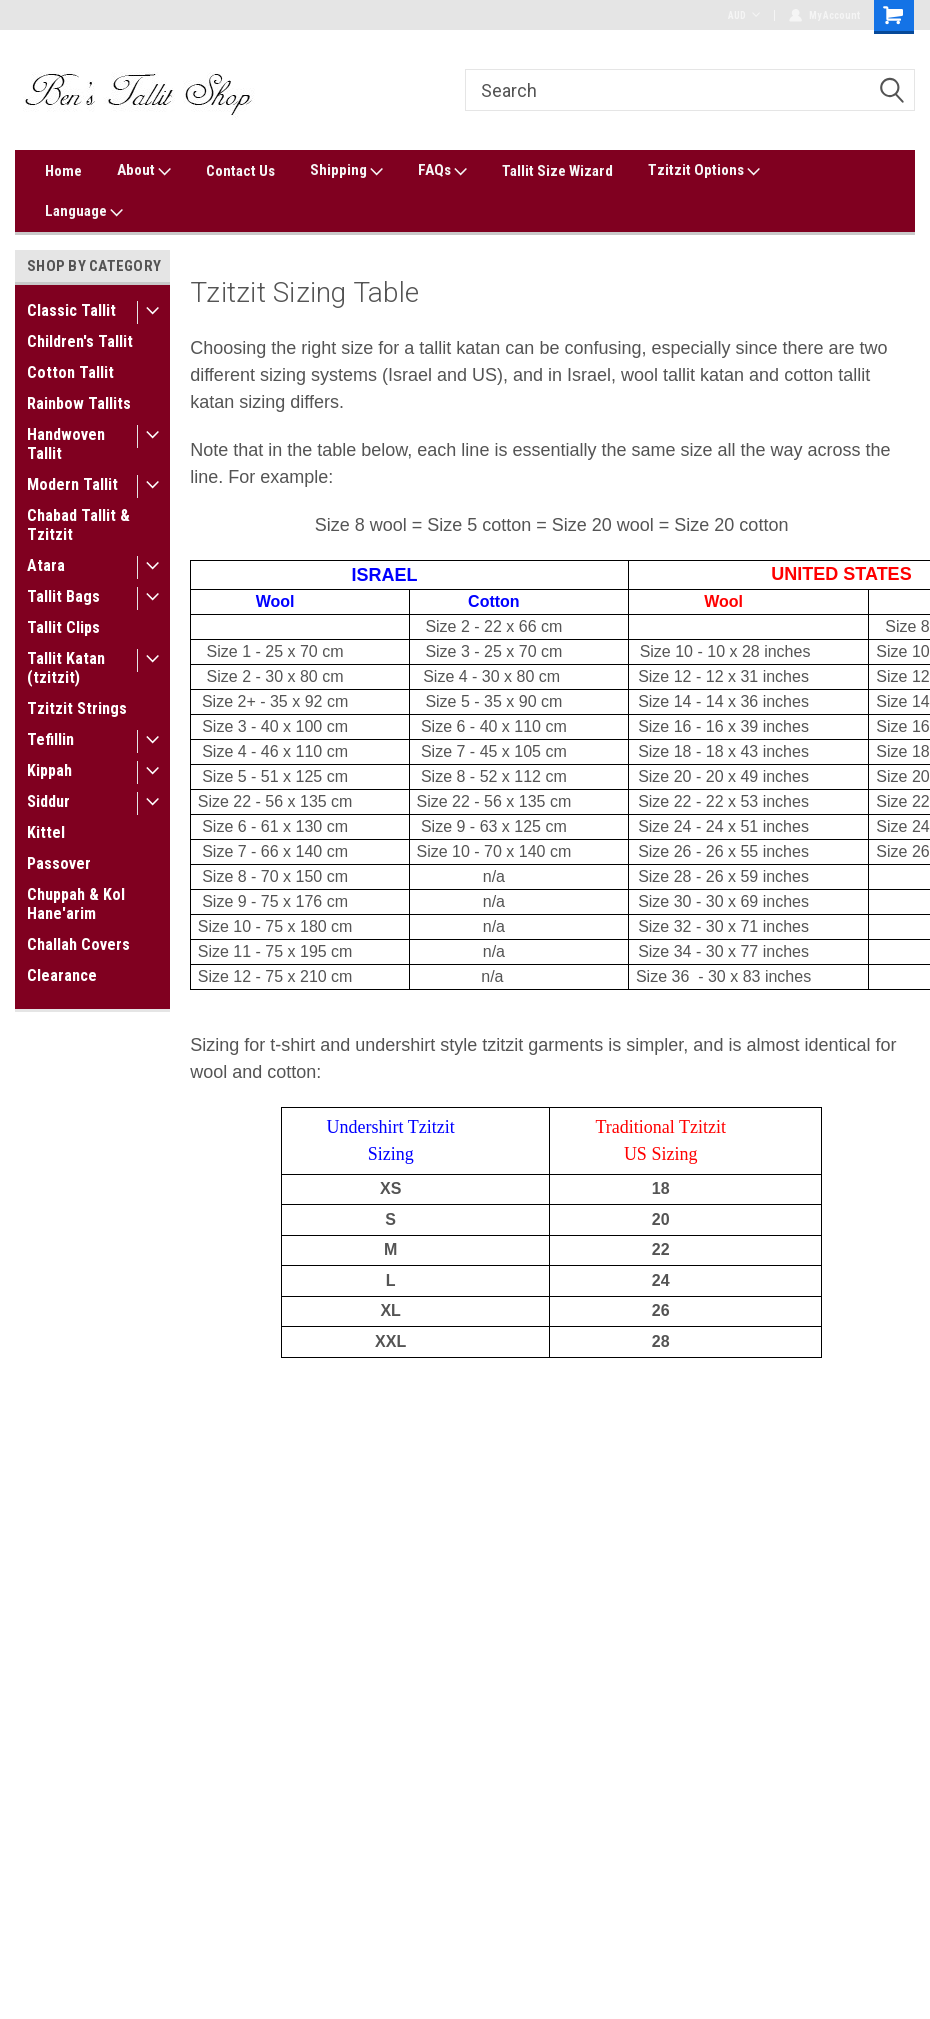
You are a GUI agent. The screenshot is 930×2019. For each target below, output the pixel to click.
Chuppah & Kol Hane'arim (76, 904)
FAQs (442, 171)
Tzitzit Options (704, 171)
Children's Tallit (80, 341)
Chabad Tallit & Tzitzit (78, 525)
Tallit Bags (63, 596)
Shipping (346, 171)
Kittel (46, 832)
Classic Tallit (71, 310)
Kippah (49, 770)
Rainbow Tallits (79, 403)
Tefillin (50, 739)
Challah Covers (78, 944)
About (144, 171)
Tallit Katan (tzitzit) (66, 668)
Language (84, 212)
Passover (59, 863)
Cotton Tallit (70, 372)
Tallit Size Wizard (557, 171)
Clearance (62, 975)
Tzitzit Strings (77, 708)
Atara (46, 565)
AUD (744, 15)
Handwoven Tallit (66, 444)
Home (63, 171)
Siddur (48, 801)
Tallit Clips (63, 627)
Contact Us (240, 171)
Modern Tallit (72, 484)
